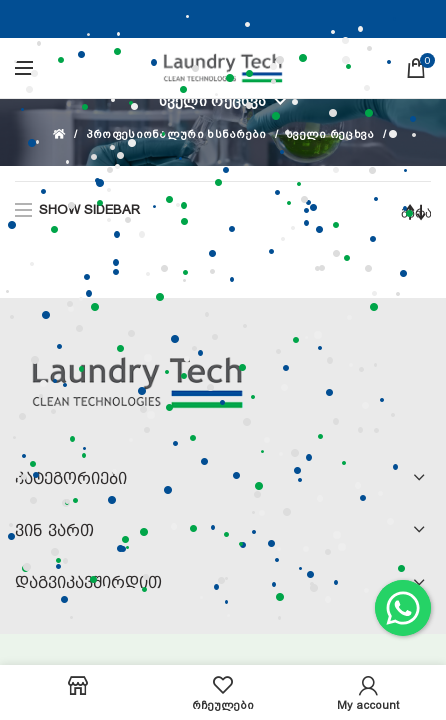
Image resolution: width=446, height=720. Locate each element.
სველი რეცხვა (213, 101)
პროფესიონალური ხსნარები (176, 134)
